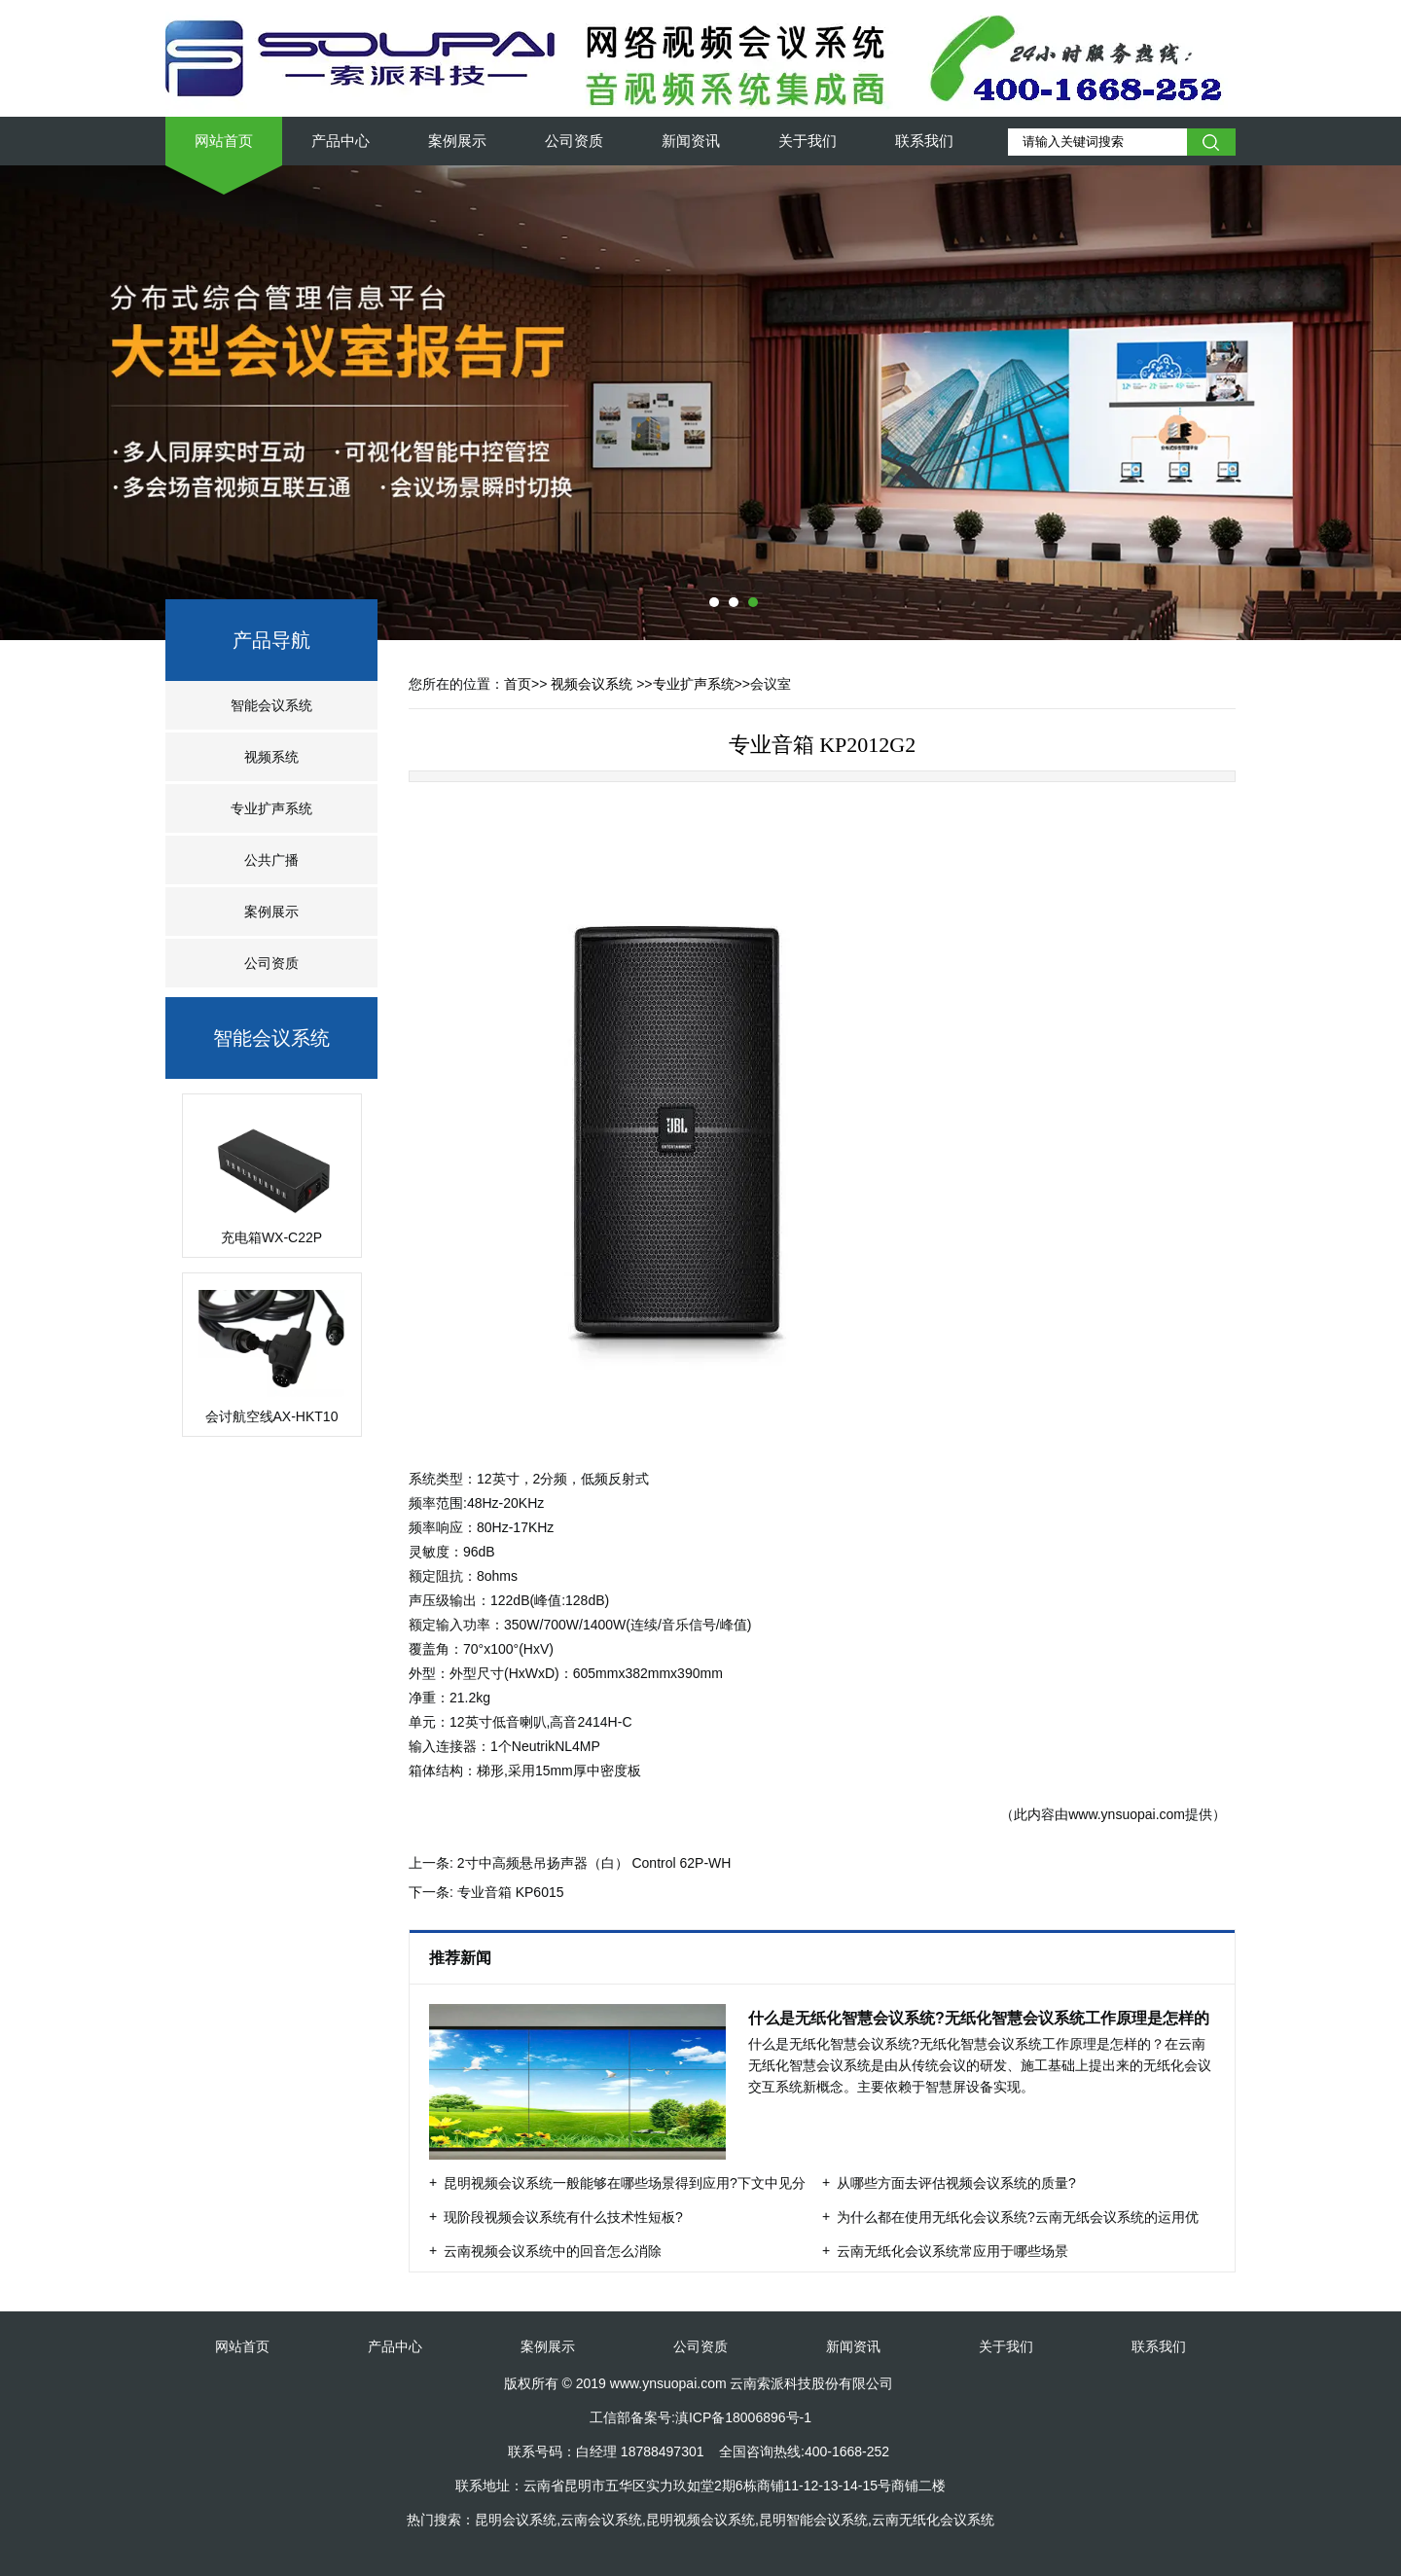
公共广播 (271, 860)
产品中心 (340, 140)
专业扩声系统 (271, 808)
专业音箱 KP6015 (510, 1892)
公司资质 (574, 140)
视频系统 (271, 757)
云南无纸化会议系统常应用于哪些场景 (952, 2251)
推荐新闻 (462, 1958)
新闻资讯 (691, 140)
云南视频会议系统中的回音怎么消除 (553, 2251)
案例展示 (457, 140)
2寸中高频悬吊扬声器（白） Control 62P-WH (594, 1863)
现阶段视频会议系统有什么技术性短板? (563, 2217)
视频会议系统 (591, 684)
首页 (517, 684)
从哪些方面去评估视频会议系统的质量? (956, 2183)
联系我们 (924, 140)
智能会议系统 (271, 705)
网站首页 (224, 140)
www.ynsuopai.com (1126, 1814)
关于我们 (807, 140)
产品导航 (271, 640)
